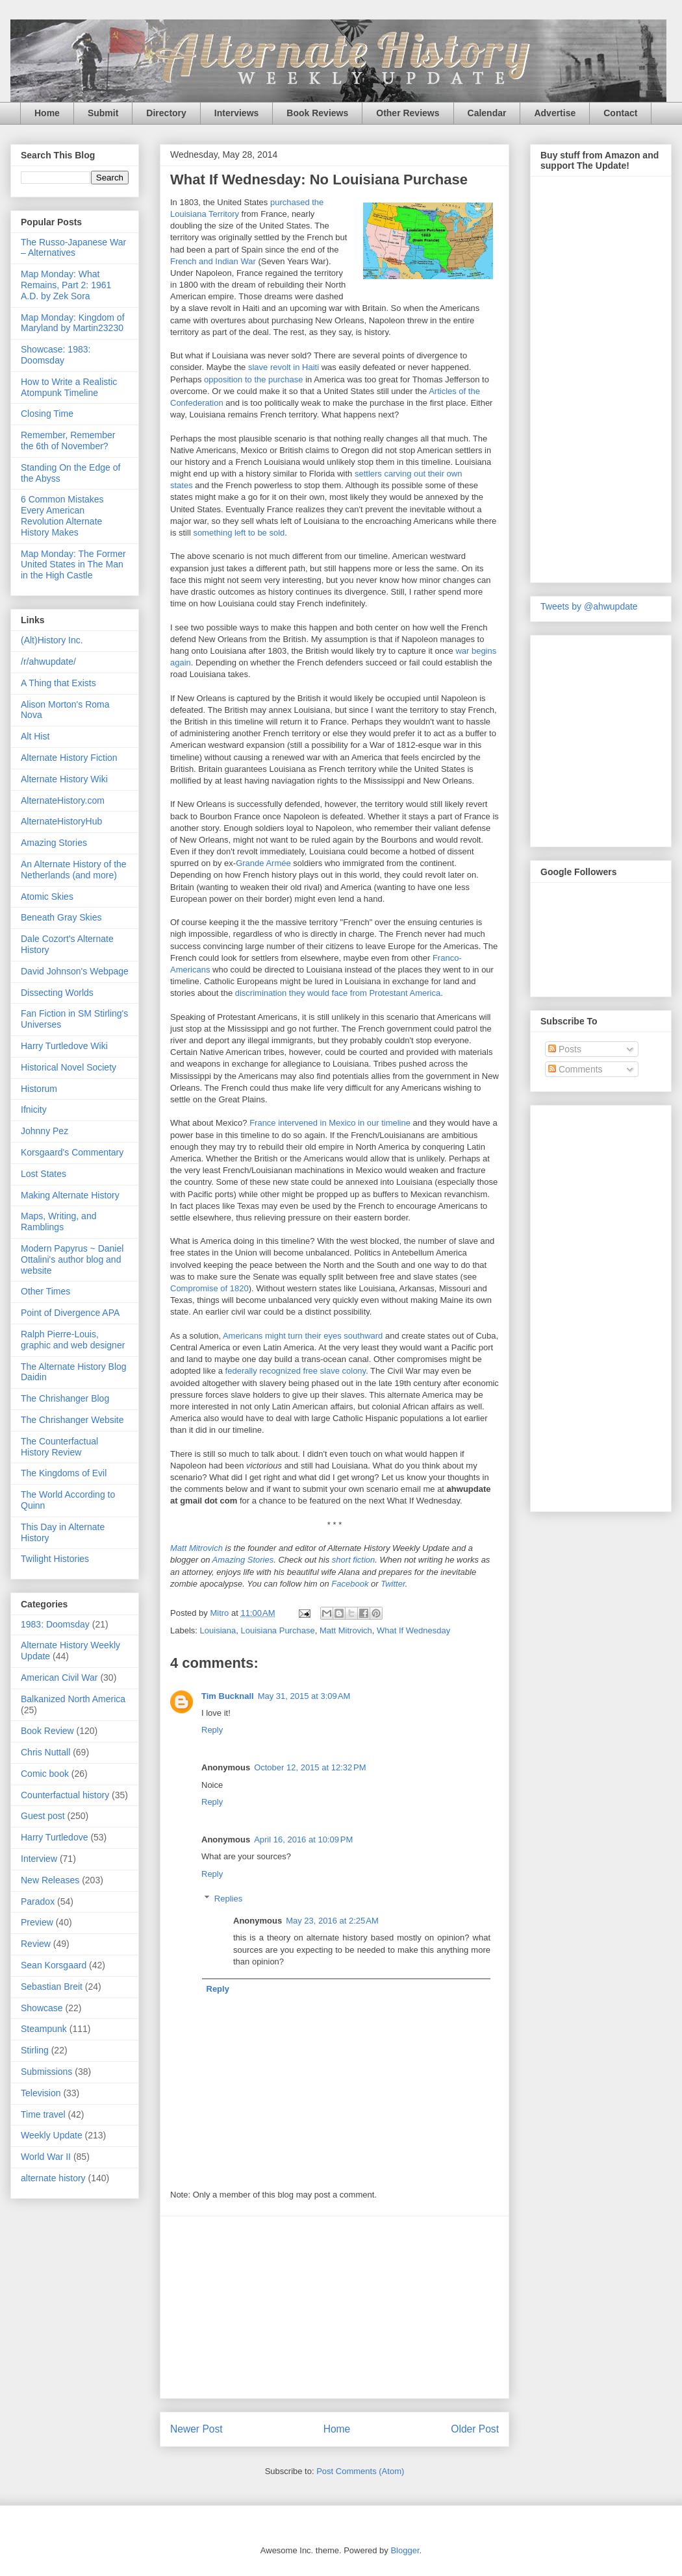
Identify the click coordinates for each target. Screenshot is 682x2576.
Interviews (236, 113)
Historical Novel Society (68, 1067)
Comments (575, 1069)
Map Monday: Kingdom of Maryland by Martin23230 (73, 323)
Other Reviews (407, 113)
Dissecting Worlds (57, 992)
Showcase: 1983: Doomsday (55, 354)
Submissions (46, 2071)
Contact (620, 113)
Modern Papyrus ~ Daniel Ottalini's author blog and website (72, 1259)
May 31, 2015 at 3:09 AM (304, 1696)
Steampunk (44, 2029)
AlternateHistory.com (63, 800)
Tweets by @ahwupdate (589, 606)
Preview (37, 1922)
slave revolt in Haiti (283, 367)
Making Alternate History (70, 1195)
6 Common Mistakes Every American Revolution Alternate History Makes (62, 515)
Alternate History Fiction (69, 757)
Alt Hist (35, 736)
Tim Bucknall (227, 1696)
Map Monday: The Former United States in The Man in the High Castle (73, 565)
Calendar (487, 113)
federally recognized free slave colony (295, 1371)
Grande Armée (263, 863)
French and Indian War (213, 261)
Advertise (554, 113)
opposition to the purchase (253, 379)
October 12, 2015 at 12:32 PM (310, 1767)
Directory (166, 113)
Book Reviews (317, 113)
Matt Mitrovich (196, 1548)
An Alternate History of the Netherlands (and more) (74, 869)
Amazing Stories (243, 1560)
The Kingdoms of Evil (64, 1473)
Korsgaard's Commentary (72, 1152)
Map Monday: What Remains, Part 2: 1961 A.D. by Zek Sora (66, 285)
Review (36, 1943)
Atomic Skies (47, 896)
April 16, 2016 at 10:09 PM (303, 1839)
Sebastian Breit (51, 1986)
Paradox (38, 1901)
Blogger (404, 2550)
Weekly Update (51, 2135)
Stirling (35, 2050)
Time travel (43, 2114)
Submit (103, 113)
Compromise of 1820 (209, 1288)
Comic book (45, 1773)
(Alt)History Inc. (52, 640)
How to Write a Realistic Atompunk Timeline (69, 387)
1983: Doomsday (55, 1624)
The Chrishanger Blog (65, 1398)
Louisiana (218, 1630)
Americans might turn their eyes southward (303, 1336)
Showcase (42, 2008)
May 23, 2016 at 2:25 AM (332, 1921)
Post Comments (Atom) (360, 2471)
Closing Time (47, 413)
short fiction (353, 1560)
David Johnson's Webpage (75, 971)
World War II (46, 2156)
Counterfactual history (65, 1795)
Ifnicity (34, 1109)
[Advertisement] (334, 2307)
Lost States (43, 1174)
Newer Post (196, 2428)
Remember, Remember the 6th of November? (68, 440)
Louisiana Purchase (277, 1630)
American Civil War (59, 1677)
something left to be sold (238, 533)
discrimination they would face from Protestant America (337, 993)
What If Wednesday (413, 1630)
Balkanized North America (73, 1699)
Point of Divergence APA (70, 1312)
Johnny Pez (44, 1131)
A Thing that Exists (58, 683)
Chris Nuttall (45, 1752)
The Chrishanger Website (72, 1420)
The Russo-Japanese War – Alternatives (73, 247)
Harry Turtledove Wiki (64, 1046)
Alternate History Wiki (64, 779)
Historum (39, 1089)
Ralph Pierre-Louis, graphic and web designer (73, 1339)
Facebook (349, 1584)
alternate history (53, 2178)
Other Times (45, 1291)
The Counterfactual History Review (59, 1446)
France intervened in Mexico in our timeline (329, 1123)
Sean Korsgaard (53, 1965)
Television (40, 2093)
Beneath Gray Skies (61, 917)
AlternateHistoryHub (61, 821)
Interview (39, 1858)
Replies (228, 1898)
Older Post (475, 2428)
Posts (564, 1049)
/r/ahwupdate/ (48, 661)
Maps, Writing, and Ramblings (58, 1221)
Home (47, 113)
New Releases (50, 1880)
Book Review (47, 1731)
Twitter (393, 1584)
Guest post (43, 1816)
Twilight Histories (55, 1559)
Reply (212, 1730)
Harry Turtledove (54, 1837)
